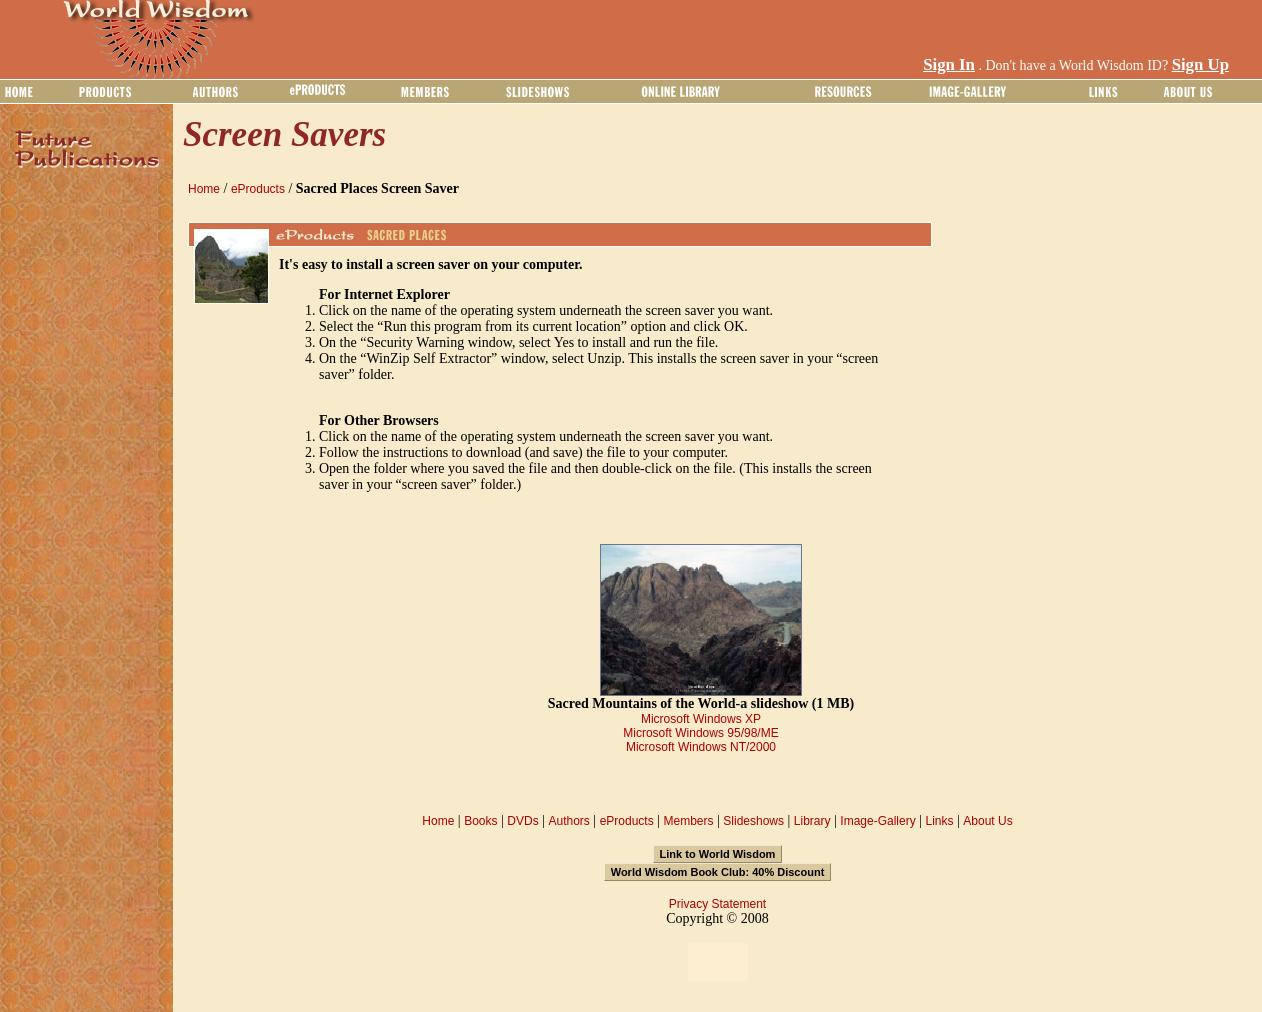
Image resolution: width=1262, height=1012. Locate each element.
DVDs (522, 821)
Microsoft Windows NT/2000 (701, 747)
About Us (987, 821)
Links (940, 821)
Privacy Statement (717, 904)
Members (688, 821)
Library (812, 821)
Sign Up (1200, 64)
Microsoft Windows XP (701, 719)
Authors (568, 821)
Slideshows (753, 821)
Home (204, 189)
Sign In (949, 64)
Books (480, 821)
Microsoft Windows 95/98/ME (700, 733)
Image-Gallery (877, 821)
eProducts (258, 189)
